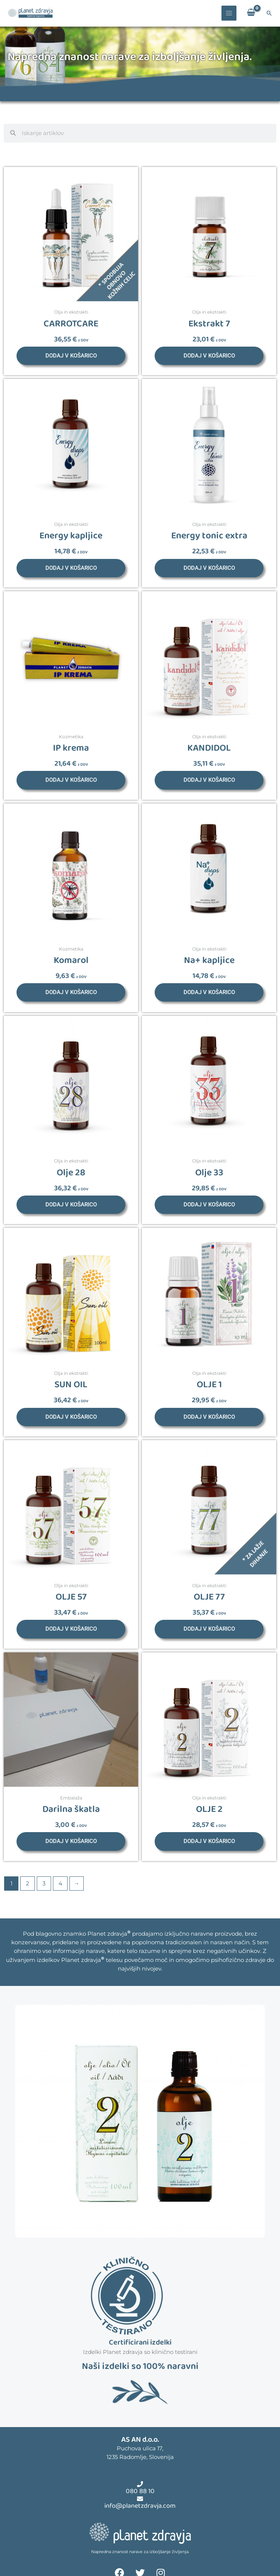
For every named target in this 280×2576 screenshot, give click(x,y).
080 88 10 (140, 2491)
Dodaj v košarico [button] (71, 355)
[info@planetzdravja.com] (140, 2499)
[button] (269, 13)
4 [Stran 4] (60, 1883)
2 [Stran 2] (27, 1883)
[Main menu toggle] (228, 13)
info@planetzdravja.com (140, 2506)
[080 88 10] (140, 2484)
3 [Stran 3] (43, 1883)
